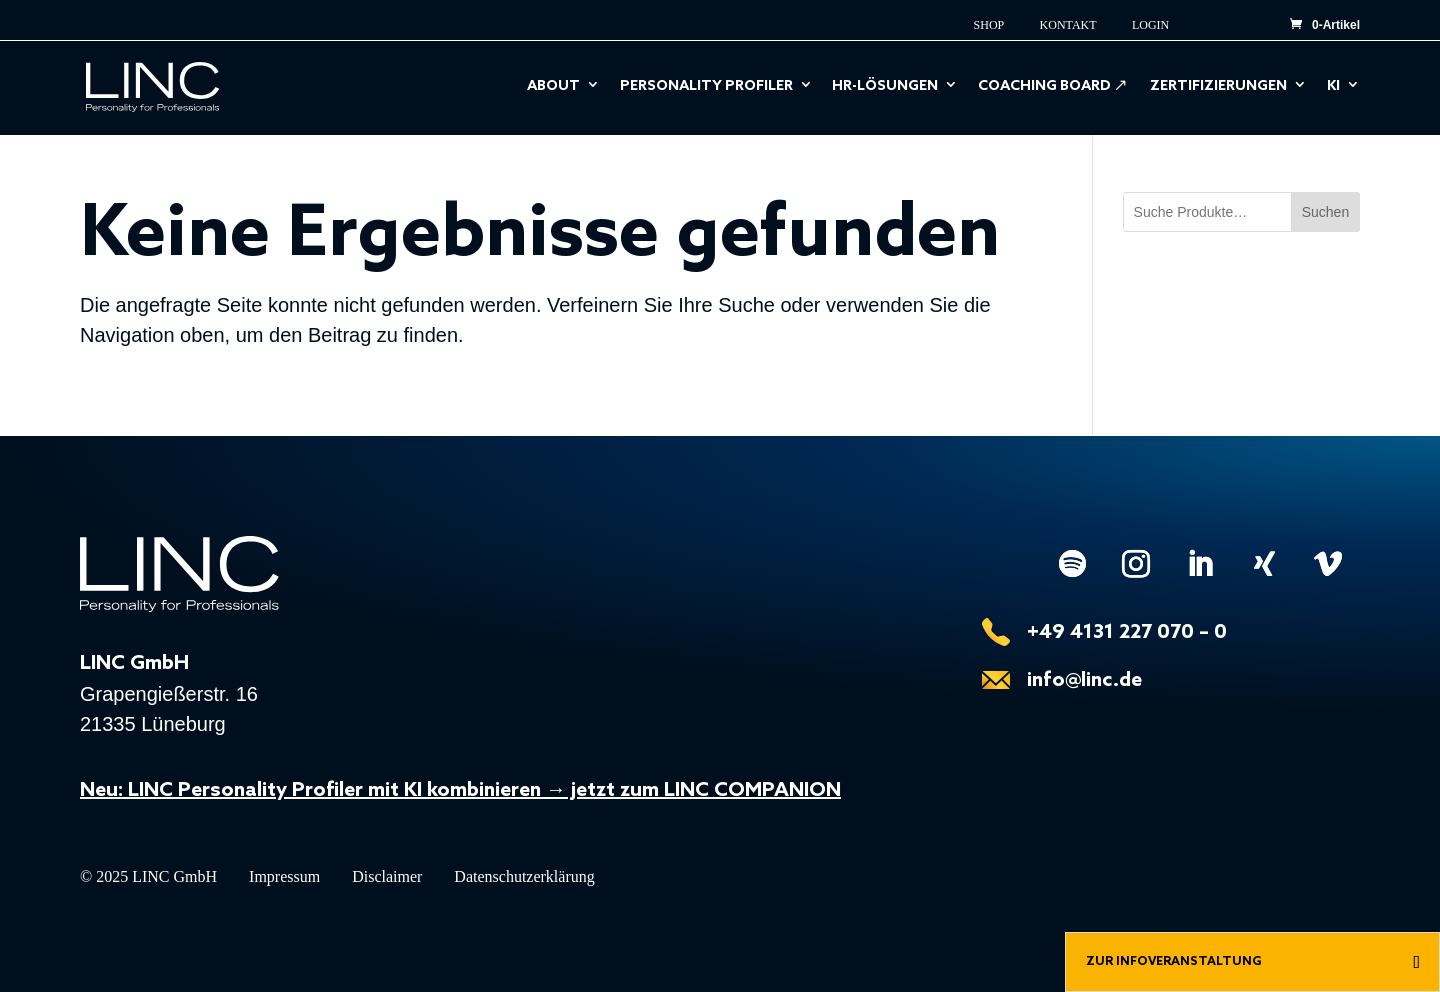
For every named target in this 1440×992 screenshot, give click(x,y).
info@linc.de (1084, 681)
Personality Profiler (706, 87)
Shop (989, 25)
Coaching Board (1044, 87)
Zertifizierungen (1218, 87)
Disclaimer (387, 877)
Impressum (284, 877)
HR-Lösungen (885, 87)
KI (1333, 87)
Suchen (1325, 212)
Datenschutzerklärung (524, 877)
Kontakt (1068, 25)
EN (1230, 19)
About (553, 87)
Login (1150, 25)
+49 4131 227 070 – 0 (1127, 633)
